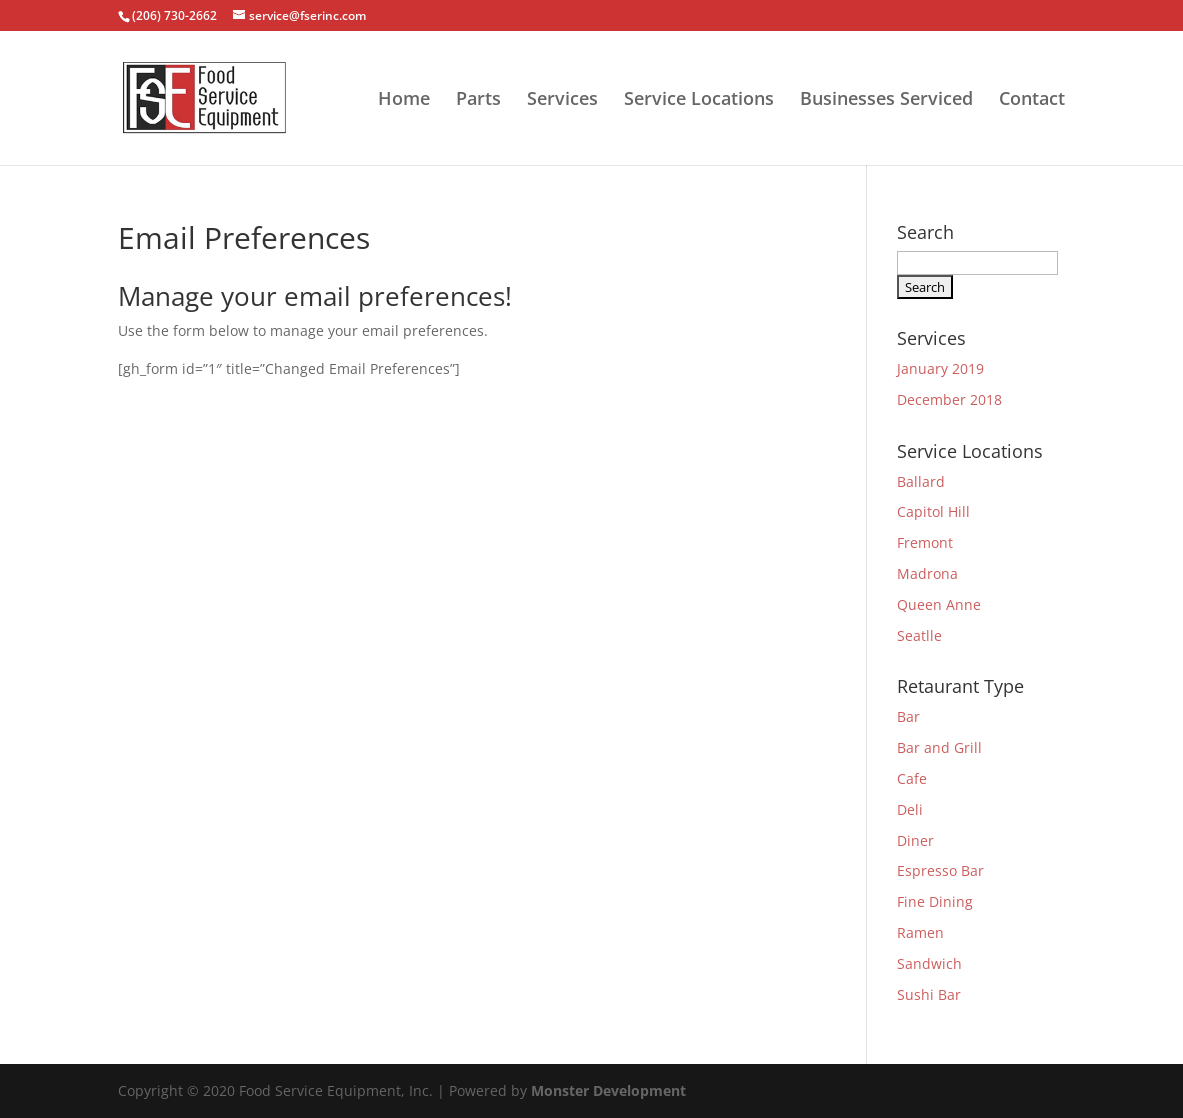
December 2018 (949, 399)
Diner (915, 840)
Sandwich (929, 963)
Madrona (927, 573)
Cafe (912, 778)
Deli (910, 809)
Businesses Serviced (886, 100)
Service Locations (699, 100)
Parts (478, 100)
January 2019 (940, 368)
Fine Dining (935, 901)
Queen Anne (939, 604)
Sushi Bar (929, 994)
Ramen (920, 932)
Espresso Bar (940, 870)
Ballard (921, 481)
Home (404, 100)
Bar (908, 716)
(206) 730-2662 (174, 15)
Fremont (925, 542)
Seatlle (919, 635)
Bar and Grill (939, 747)
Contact (1032, 100)
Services (562, 100)
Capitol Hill (933, 511)
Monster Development (608, 1090)
